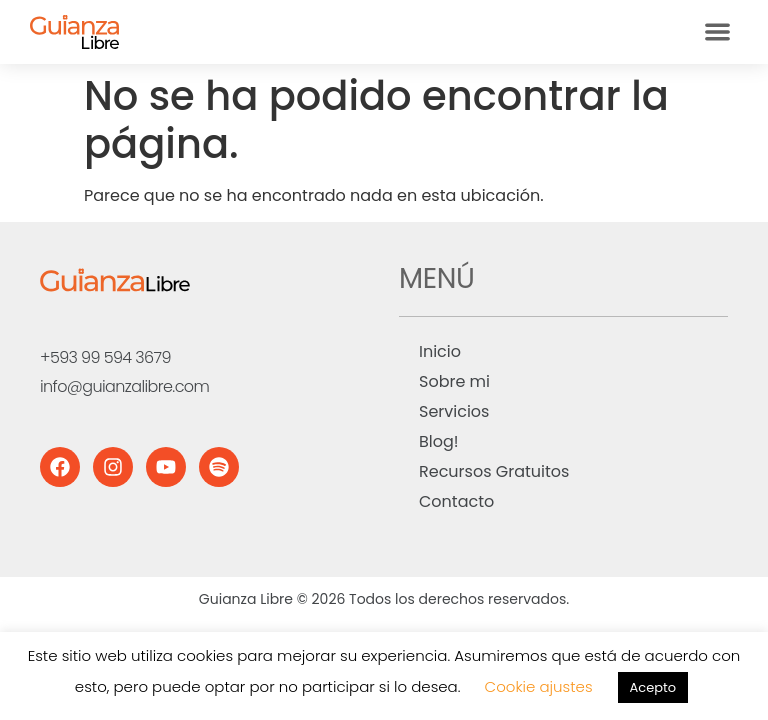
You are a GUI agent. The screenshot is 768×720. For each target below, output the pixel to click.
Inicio (440, 351)
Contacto (456, 501)
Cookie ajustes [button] (539, 686)
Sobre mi (454, 381)
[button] (717, 32)
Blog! (439, 441)
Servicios (454, 411)
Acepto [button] (653, 687)
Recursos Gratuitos (494, 471)
